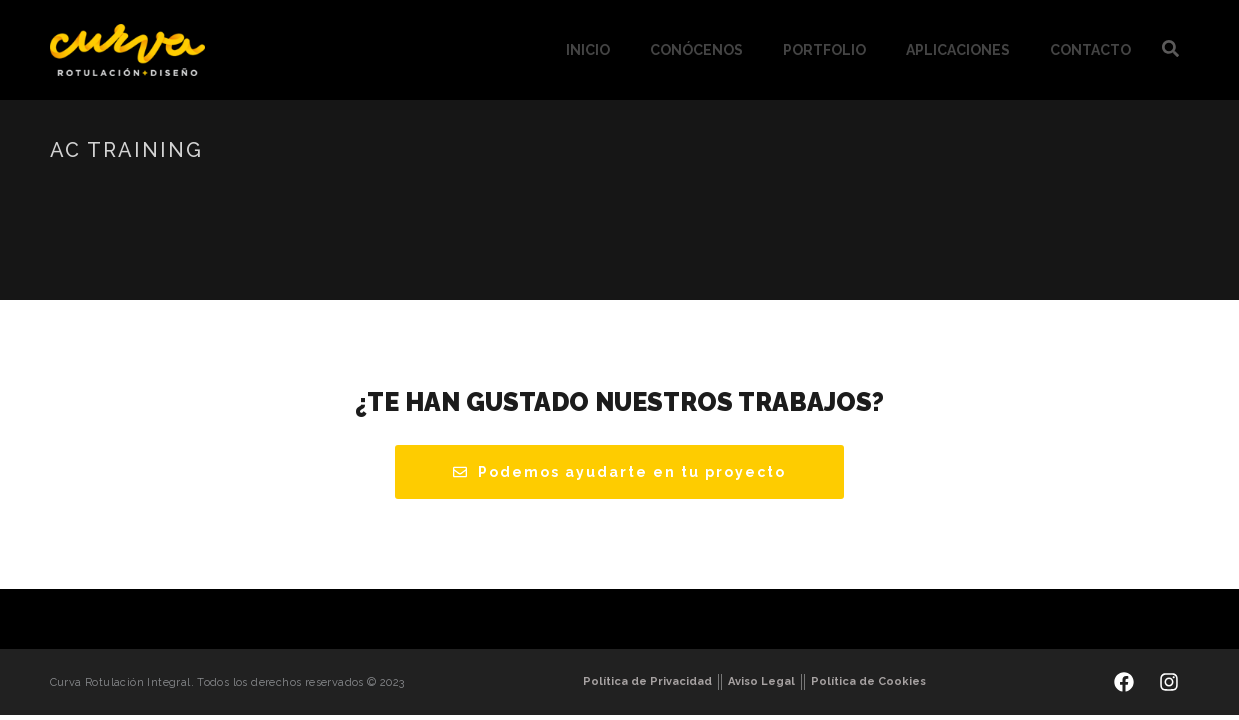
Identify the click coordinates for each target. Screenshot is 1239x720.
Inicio (588, 50)
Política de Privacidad (647, 681)
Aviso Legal (761, 681)
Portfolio (824, 50)
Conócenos (696, 50)
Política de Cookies (868, 681)
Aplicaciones (958, 50)
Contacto (1090, 50)
